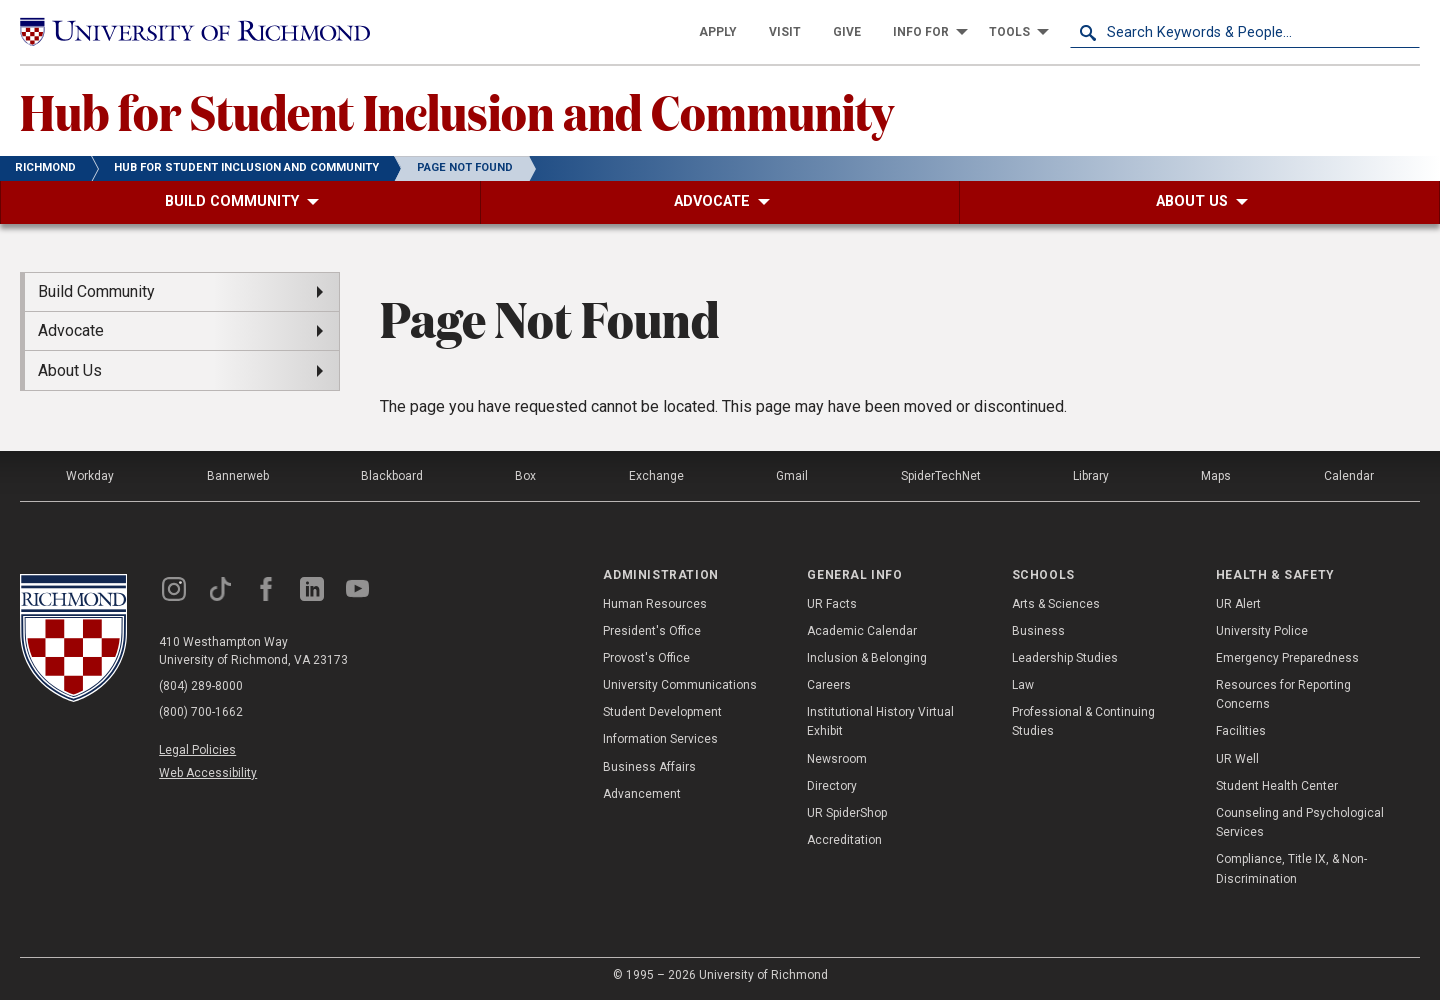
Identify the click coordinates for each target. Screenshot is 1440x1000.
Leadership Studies (1065, 658)
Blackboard (392, 476)
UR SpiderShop (847, 813)
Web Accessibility (208, 773)
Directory (832, 786)
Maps (1216, 476)
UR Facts (832, 604)
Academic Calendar (862, 631)
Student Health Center (1277, 786)
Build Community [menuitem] (96, 291)
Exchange (656, 476)
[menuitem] (718, 32)
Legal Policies (197, 750)
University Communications (680, 685)
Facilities (1241, 731)
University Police (1262, 631)
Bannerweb (238, 476)
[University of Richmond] (195, 32)
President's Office (652, 631)
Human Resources (655, 604)
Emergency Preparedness (1287, 658)
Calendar (1349, 476)
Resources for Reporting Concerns (1283, 694)
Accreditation (844, 840)
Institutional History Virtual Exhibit (880, 721)
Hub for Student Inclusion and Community (457, 111)
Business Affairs (649, 767)
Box (525, 476)
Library (1091, 476)
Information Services (660, 739)
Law (1023, 685)
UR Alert (1238, 604)
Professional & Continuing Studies (1083, 721)
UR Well (1237, 759)
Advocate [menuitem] (71, 330)
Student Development (662, 712)
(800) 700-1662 (201, 712)
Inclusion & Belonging (867, 658)
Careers (829, 685)
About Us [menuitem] (70, 370)
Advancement (642, 794)
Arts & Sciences (1056, 604)
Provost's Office (646, 658)
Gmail (792, 476)
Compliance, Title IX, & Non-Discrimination (1291, 868)
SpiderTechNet (941, 476)
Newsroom (837, 759)
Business (1038, 631)
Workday (90, 476)
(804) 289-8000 (201, 686)
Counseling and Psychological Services (1300, 822)
